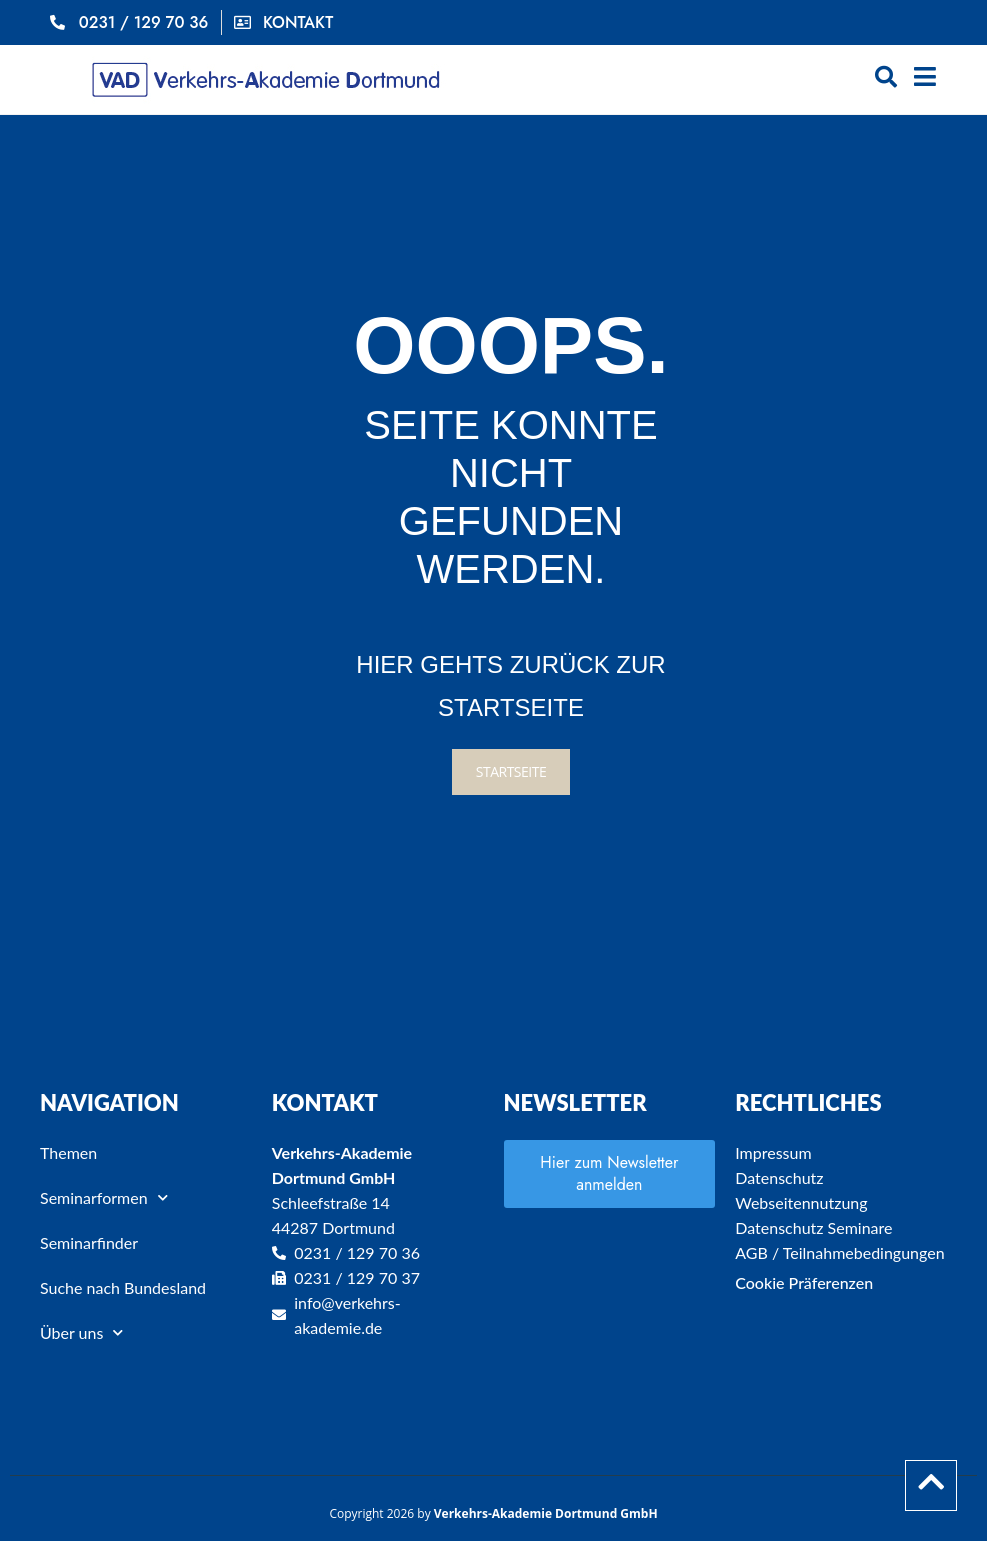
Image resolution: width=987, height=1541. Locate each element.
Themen (68, 1152)
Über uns (81, 1332)
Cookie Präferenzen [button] (804, 1282)
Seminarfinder (89, 1242)
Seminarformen (104, 1197)
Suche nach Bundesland (123, 1287)
